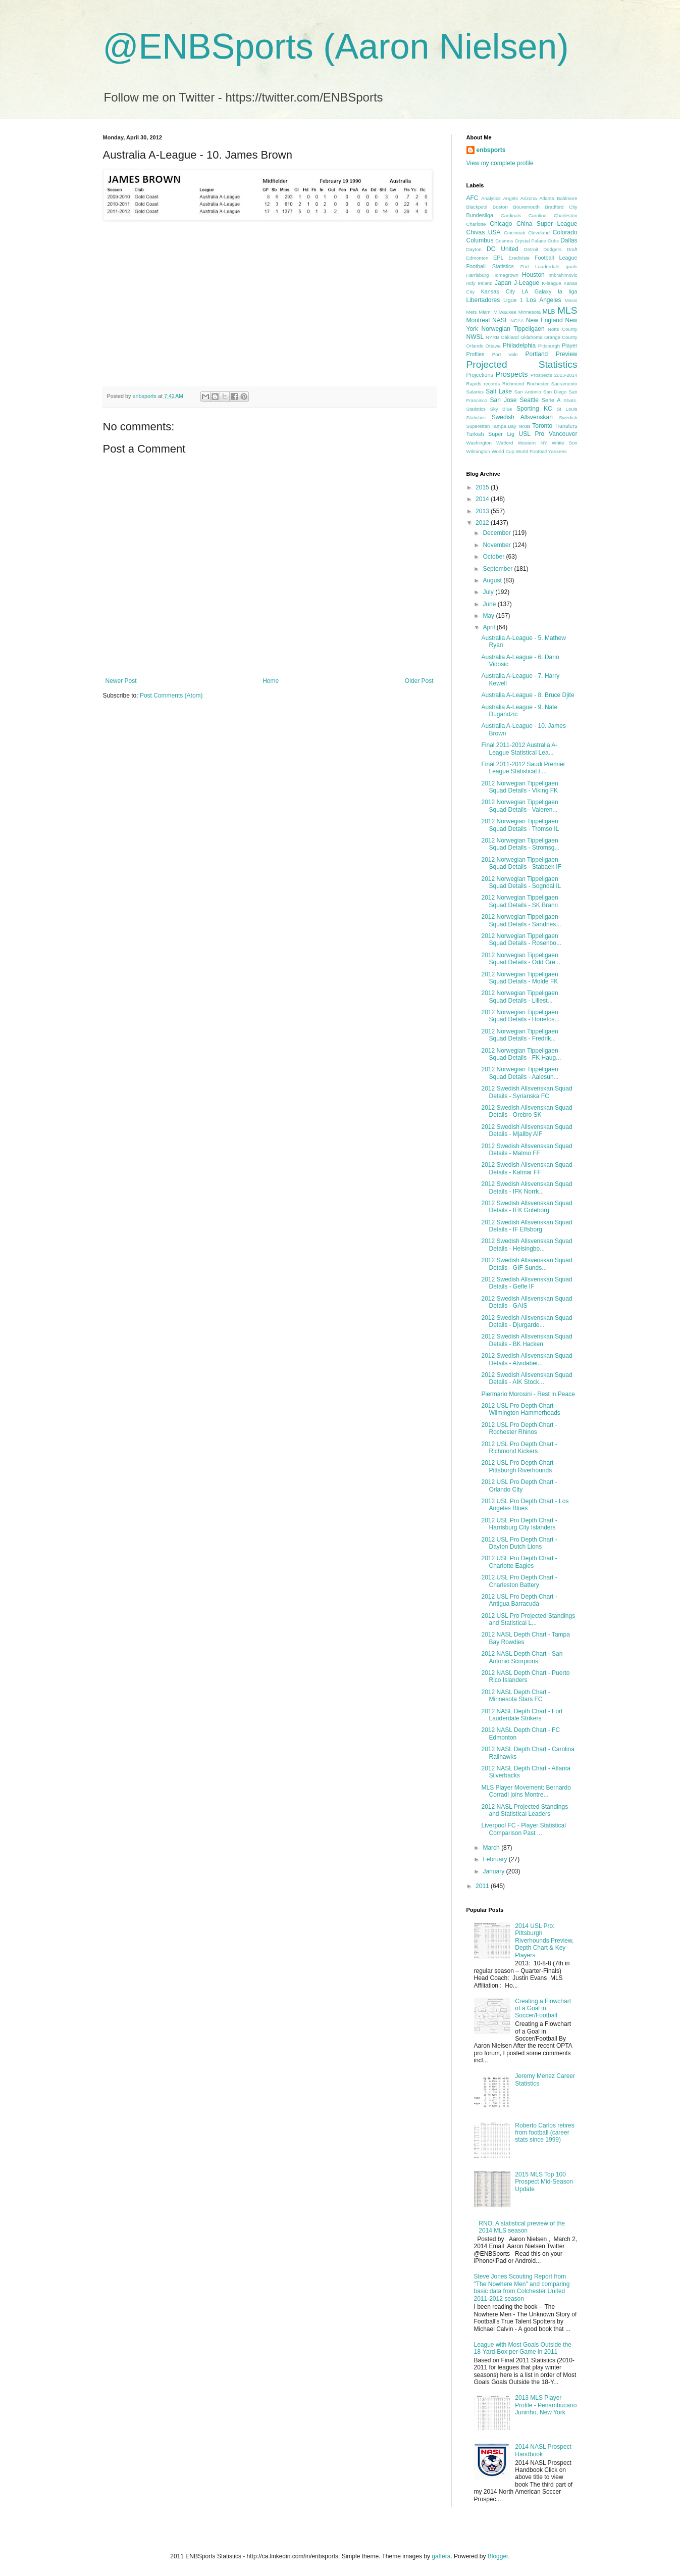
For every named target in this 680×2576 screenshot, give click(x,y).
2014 (483, 499)
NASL (500, 320)
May (489, 615)
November (497, 545)
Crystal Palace (530, 240)
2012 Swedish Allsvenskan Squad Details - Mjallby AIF (526, 1130)
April (489, 627)
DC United (502, 249)
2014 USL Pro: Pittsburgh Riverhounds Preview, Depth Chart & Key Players (544, 1940)
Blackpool (477, 207)
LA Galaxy (536, 291)
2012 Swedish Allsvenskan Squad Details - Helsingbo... (526, 1244)
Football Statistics (490, 266)
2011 (483, 1886)
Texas (524, 426)
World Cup (503, 451)
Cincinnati (514, 232)
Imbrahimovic (562, 275)
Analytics (490, 198)
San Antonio (527, 391)
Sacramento (564, 383)
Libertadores (483, 300)
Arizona (528, 198)
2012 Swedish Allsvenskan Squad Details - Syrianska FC (526, 1092)
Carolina (538, 215)
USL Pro (532, 433)
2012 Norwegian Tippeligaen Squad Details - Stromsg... (520, 844)
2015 (483, 487)
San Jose (503, 400)
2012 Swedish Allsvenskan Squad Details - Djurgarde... (526, 1321)
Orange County (561, 337)
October (494, 556)
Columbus (480, 240)
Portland (537, 354)
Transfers (565, 426)
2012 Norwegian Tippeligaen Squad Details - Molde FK (519, 978)
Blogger (498, 2556)
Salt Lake (499, 391)
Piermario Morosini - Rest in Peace (527, 1394)
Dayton (474, 249)
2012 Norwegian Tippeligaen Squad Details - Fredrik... (519, 1035)
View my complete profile (500, 163)
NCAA (517, 320)
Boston (500, 207)
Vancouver (563, 433)
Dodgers (552, 249)
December (497, 532)
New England (544, 320)
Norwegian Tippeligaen (512, 328)
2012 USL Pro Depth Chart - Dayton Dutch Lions (519, 1543)
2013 (483, 511)
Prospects (511, 374)
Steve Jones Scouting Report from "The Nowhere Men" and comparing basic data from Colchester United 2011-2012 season (522, 2287)
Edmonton (477, 258)
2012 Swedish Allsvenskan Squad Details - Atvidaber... (526, 1359)
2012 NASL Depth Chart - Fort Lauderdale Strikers (521, 1715)
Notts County (563, 329)
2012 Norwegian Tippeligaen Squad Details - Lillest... (519, 996)
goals (572, 266)
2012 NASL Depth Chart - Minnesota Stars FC (515, 1696)
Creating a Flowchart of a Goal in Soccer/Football (543, 2008)
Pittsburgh (549, 346)
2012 (483, 522)
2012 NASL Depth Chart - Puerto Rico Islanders (525, 1676)
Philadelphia (519, 345)
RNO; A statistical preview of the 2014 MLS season (522, 2227)
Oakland (510, 337)
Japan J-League (517, 282)
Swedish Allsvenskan (522, 417)
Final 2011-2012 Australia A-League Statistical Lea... (519, 748)
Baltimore (567, 198)
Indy (471, 283)
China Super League (547, 223)
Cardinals (511, 215)
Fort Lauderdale (540, 266)
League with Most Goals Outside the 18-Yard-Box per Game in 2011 (522, 2348)
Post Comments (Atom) (171, 695)
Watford (504, 442)
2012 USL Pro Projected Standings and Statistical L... (528, 1619)
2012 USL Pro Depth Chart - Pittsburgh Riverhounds (519, 1466)
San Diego (554, 391)
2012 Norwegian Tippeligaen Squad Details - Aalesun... (519, 1073)
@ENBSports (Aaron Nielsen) (336, 46)
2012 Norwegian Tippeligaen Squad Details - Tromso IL (520, 825)
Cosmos (504, 240)
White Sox (564, 442)
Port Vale (505, 354)
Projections (479, 375)
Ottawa (493, 346)
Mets (471, 312)
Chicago (501, 223)
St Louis (567, 409)
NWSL (475, 336)
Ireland (485, 283)
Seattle (528, 400)
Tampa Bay (504, 426)
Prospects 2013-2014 (554, 375)
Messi (570, 300)
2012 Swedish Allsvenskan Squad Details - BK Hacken (526, 1340)
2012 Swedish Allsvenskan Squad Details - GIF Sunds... (526, 1264)
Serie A (551, 400)
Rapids (474, 383)
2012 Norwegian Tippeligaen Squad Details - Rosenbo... (521, 939)
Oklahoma (531, 337)
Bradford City (561, 207)
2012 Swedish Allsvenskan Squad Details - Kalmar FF (526, 1168)
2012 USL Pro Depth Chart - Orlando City (519, 1485)
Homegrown (505, 275)
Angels (510, 198)
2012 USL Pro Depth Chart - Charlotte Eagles (519, 1562)
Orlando (475, 346)
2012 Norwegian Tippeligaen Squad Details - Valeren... (519, 806)
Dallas (568, 240)
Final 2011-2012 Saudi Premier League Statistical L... (523, 768)
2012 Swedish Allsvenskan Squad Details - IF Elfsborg (526, 1226)
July (489, 592)
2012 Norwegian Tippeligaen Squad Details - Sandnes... (521, 920)
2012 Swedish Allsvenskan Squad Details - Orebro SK (526, 1111)
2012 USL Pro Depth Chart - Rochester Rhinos (519, 1428)
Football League (556, 258)
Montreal (478, 320)
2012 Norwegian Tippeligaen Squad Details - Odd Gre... (520, 959)
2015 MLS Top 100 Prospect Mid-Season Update (544, 2182)
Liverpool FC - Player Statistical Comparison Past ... (523, 1829)
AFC (472, 198)
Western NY (532, 442)
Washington (479, 442)
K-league (551, 283)
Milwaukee (505, 312)
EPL (498, 258)
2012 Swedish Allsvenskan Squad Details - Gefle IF (526, 1283)
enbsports (491, 150)
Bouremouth (526, 207)
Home (271, 680)
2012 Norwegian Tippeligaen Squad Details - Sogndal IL (521, 882)
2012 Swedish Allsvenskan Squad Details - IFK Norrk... (526, 1187)
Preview (567, 354)
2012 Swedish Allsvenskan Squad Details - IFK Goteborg (526, 1207)
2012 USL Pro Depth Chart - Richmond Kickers (519, 1448)
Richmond (513, 383)
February (495, 1859)
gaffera (441, 2556)
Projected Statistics (522, 364)
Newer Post (121, 680)
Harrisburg (477, 275)
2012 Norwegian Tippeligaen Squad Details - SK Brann (519, 901)
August (493, 580)
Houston (533, 274)
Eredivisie (519, 258)
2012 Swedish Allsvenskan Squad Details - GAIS (526, 1302)
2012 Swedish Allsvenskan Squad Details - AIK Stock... (526, 1378)
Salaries (475, 391)
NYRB (492, 337)
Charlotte (476, 224)
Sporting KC (534, 408)
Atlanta (546, 198)
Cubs (553, 240)
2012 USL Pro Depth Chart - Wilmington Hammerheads (520, 1409)
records (492, 383)
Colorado (565, 232)
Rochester (538, 383)
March (492, 1847)
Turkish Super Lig (490, 434)
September (498, 568)
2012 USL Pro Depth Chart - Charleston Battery (519, 1581)
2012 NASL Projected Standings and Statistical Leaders (524, 1810)
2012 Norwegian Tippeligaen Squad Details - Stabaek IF (521, 863)
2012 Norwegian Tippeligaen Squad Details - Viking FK (519, 787)
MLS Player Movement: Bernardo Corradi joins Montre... (525, 1791)
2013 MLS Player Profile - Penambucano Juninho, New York (546, 2405)
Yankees (557, 451)
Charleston (565, 215)
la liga (567, 291)
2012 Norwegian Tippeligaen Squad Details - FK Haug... (521, 1054)
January (494, 1871)
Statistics (476, 417)
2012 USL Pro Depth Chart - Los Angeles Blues (524, 1505)
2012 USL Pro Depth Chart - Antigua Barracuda (519, 1600)
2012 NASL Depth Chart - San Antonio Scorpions (521, 1657)
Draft (572, 249)
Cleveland (539, 232)
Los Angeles (544, 300)
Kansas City (498, 291)
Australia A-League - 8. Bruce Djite (527, 695)
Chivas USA (483, 232)
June (490, 604)
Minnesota (529, 312)
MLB (549, 311)
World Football (531, 451)
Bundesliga (479, 215)
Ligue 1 (513, 300)
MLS (567, 310)
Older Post (419, 680)
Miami (485, 312)
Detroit (531, 249)
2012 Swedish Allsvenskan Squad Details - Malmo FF (526, 1150)
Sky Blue (501, 409)
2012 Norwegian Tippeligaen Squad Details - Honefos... (520, 1016)
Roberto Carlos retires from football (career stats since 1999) (544, 2133)
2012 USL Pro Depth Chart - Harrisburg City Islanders (519, 1524)
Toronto (542, 425)
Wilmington (478, 451)
